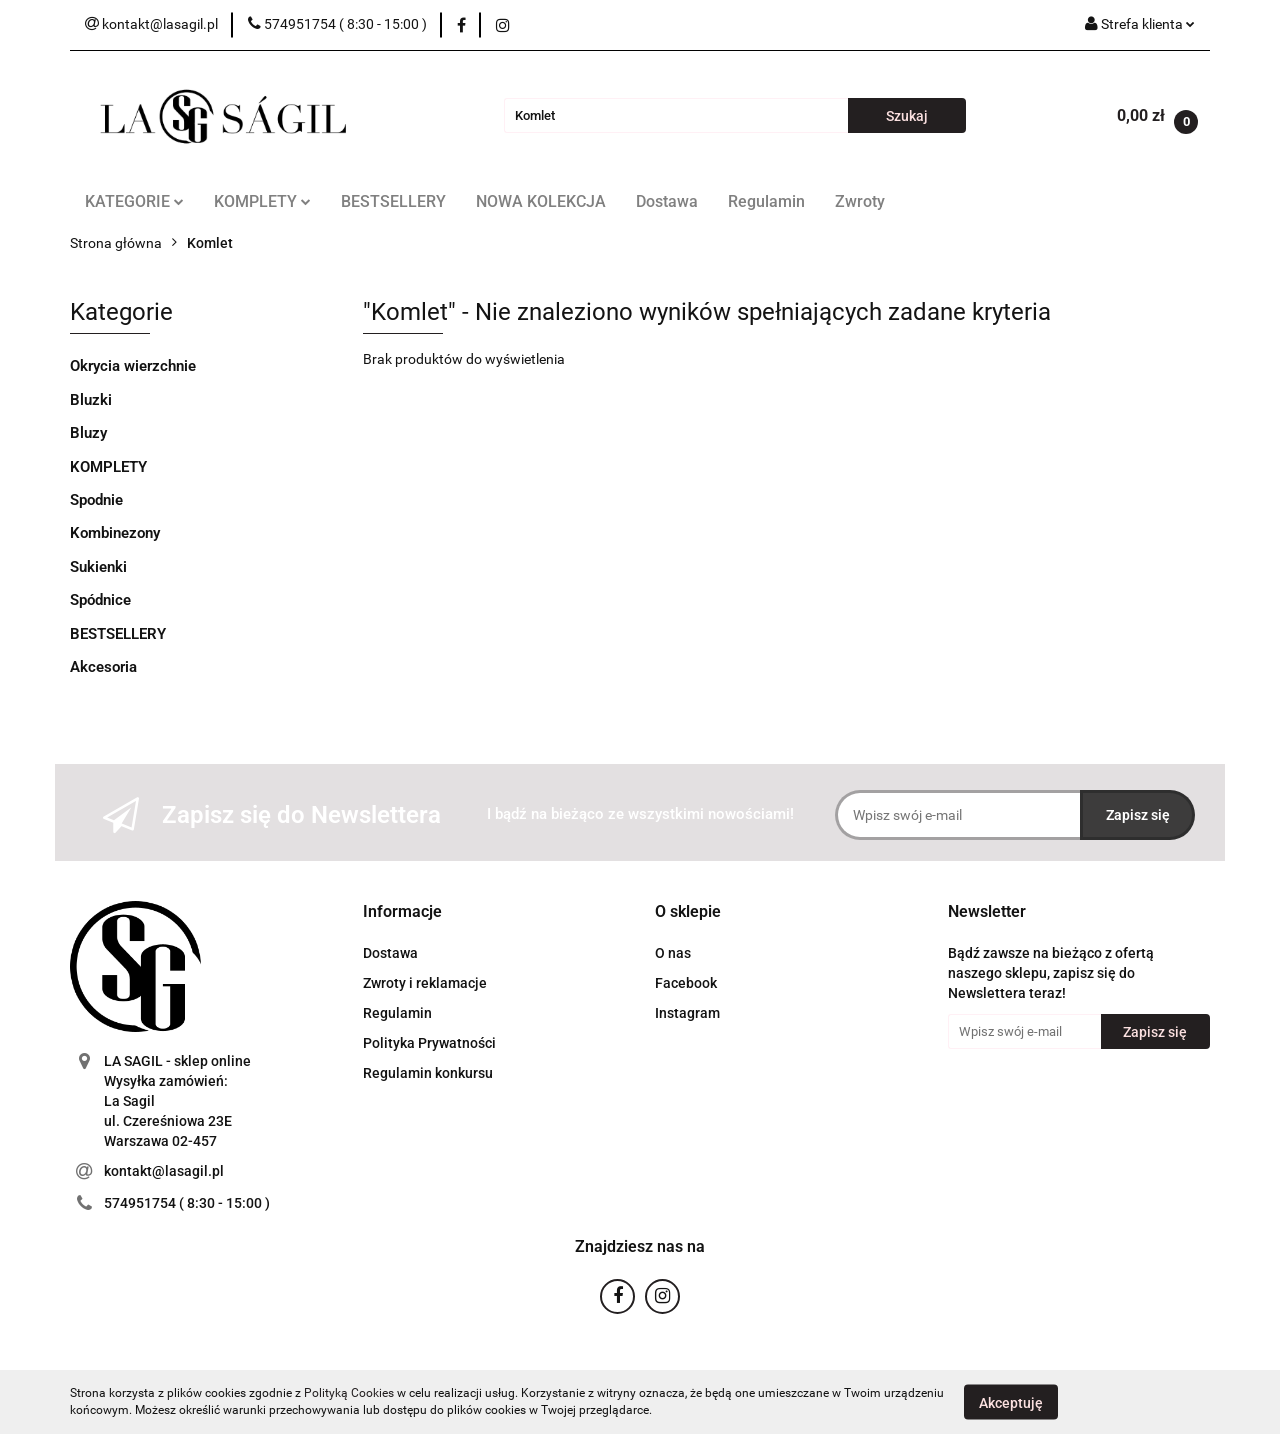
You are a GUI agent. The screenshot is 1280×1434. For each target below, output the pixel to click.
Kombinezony (115, 533)
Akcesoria (103, 667)
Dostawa (667, 201)
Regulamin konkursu (428, 1073)
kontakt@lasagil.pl (164, 1171)
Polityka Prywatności (429, 1043)
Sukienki (98, 567)
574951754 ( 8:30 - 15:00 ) (187, 1203)
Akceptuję (1011, 1402)
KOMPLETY (262, 201)
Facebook (686, 983)
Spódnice (100, 600)
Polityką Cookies (349, 1393)
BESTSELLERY (393, 201)
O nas (673, 953)
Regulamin (766, 201)
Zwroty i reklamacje (425, 983)
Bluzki (91, 400)
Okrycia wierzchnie (133, 366)
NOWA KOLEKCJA (541, 201)
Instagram (687, 1013)
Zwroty (860, 201)
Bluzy (88, 433)
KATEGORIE (134, 201)
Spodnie (96, 500)
